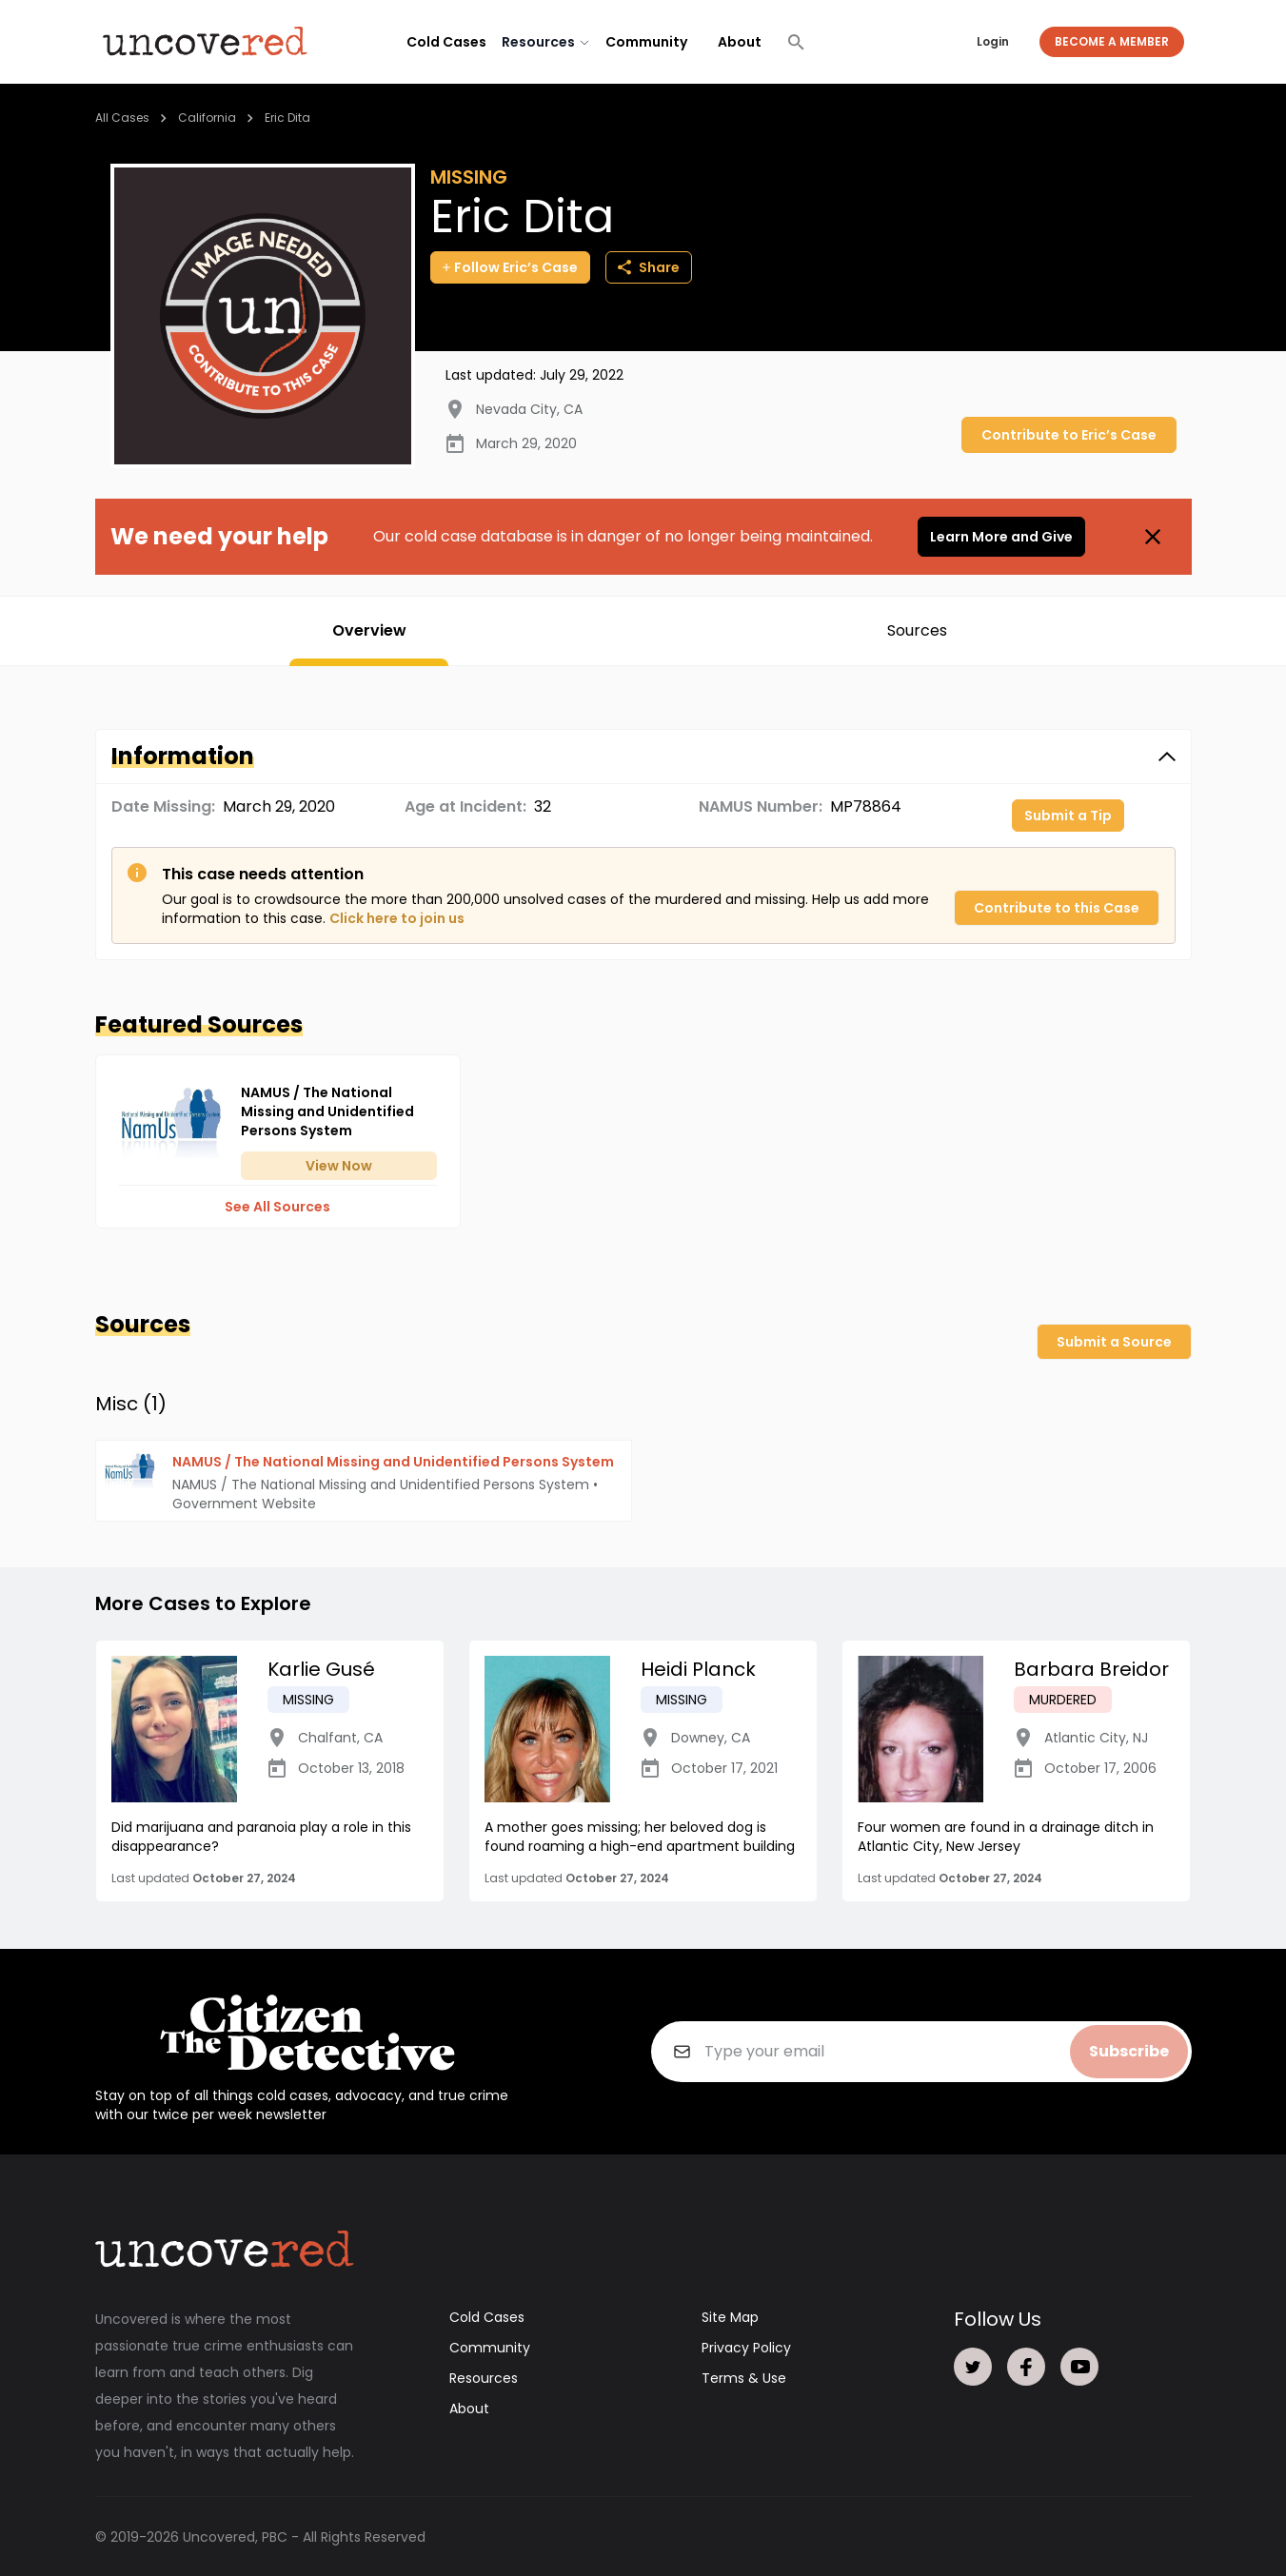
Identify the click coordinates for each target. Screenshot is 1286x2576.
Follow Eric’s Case (510, 267)
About (740, 41)
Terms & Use (744, 2377)
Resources (483, 2377)
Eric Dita (287, 117)
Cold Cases (446, 41)
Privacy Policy (746, 2346)
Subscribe (1129, 2050)
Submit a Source (1114, 1341)
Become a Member (1112, 41)
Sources (917, 630)
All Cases (122, 117)
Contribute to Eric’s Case (1069, 434)
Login (993, 41)
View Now (339, 1165)
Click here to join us (397, 918)
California (207, 117)
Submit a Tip (1068, 815)
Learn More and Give (1001, 536)
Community (646, 41)
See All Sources (277, 1206)
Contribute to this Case (1056, 907)
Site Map (730, 2316)
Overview (369, 630)
